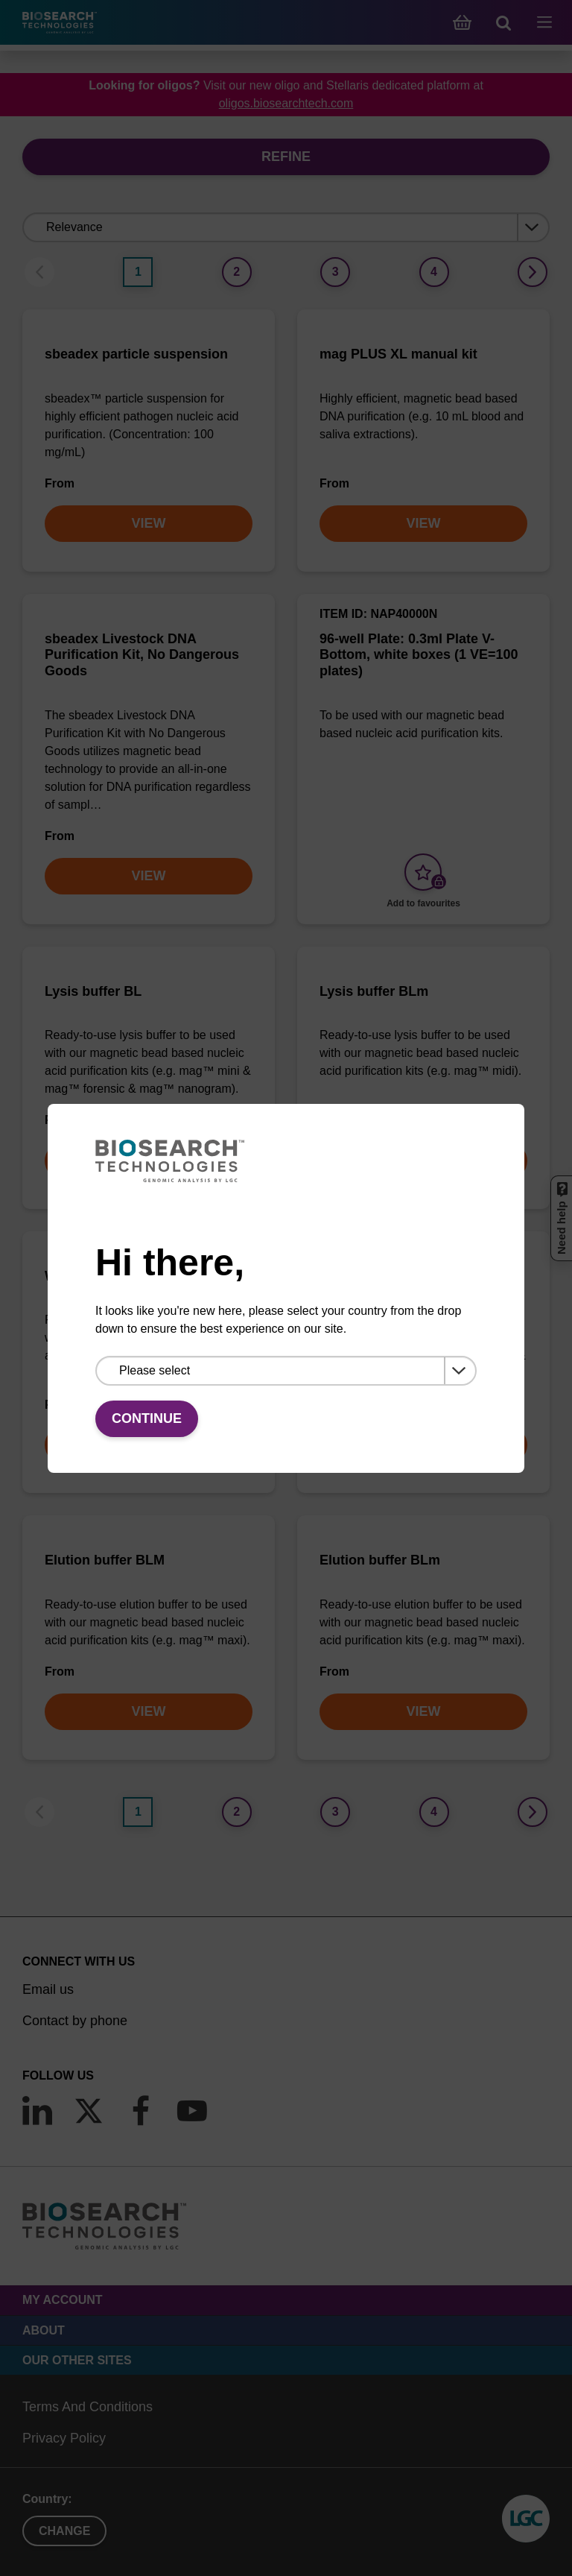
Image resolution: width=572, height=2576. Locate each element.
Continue (147, 1418)
